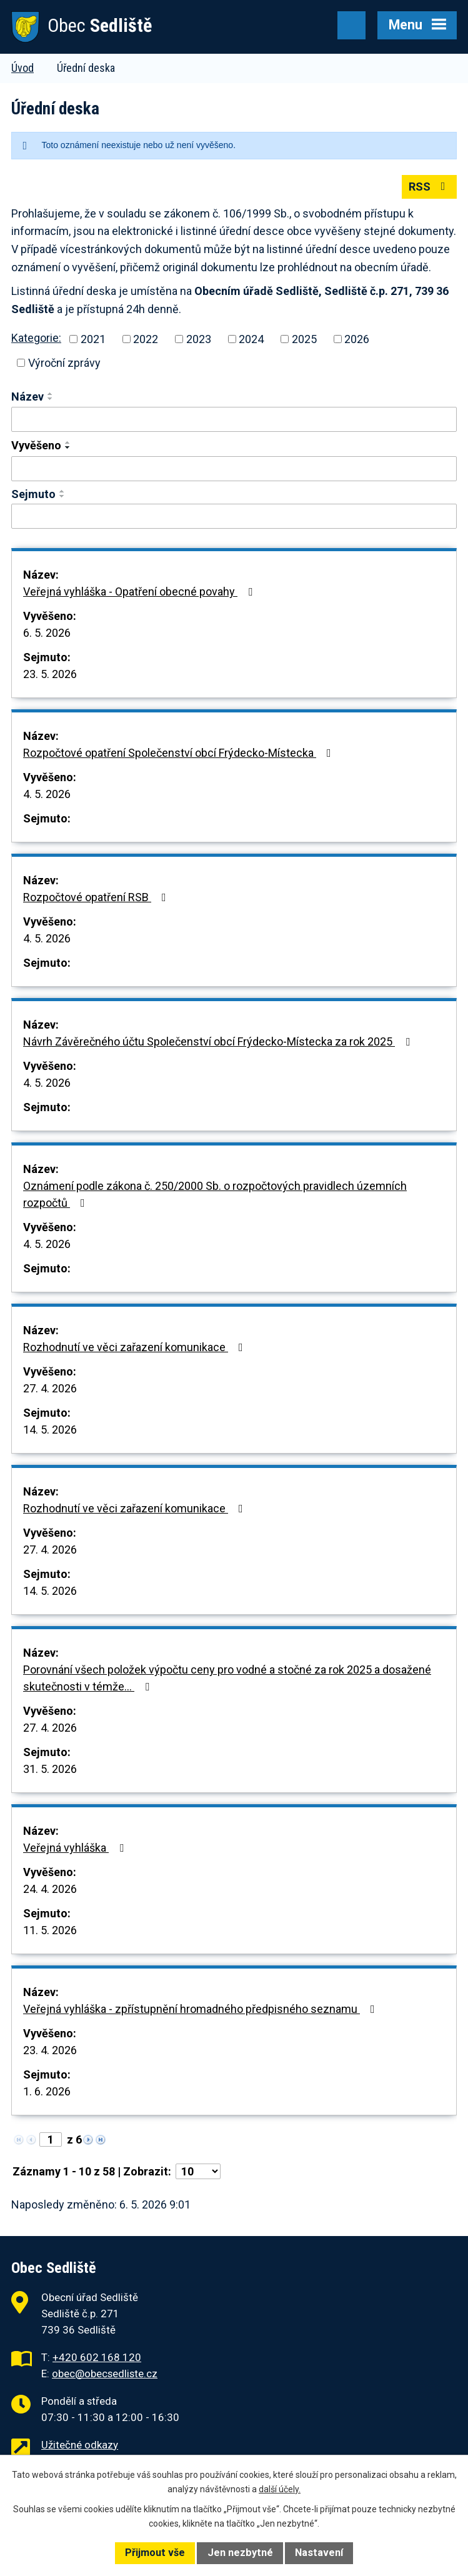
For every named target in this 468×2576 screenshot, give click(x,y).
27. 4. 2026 (50, 1388)
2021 (93, 339)
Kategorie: (36, 337)
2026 (356, 339)
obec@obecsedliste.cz (104, 2373)
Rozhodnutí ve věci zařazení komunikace (135, 1347)
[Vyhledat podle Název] (234, 419)
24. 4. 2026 (50, 1888)
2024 (251, 339)
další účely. (280, 2489)
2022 (145, 339)
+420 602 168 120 (96, 2357)
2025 (304, 339)
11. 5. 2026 (50, 1930)
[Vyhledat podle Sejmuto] (234, 516)
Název (27, 396)
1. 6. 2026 (47, 2091)
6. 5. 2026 (47, 632)
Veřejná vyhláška (76, 1847)
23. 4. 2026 (50, 2050)
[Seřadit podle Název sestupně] (50, 398)
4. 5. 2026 (47, 794)
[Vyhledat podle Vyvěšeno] (234, 468)
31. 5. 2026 (50, 1768)
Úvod (22, 67)
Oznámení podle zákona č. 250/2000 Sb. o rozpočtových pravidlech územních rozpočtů (215, 1194)
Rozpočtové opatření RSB (97, 897)
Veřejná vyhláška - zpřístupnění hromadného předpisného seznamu (201, 2008)
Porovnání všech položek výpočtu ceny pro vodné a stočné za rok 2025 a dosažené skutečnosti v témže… (227, 1678)
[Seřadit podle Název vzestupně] (50, 393)
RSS (430, 186)
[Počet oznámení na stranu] (198, 2171)
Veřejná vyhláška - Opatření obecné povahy (140, 591)
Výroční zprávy (64, 362)
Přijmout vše (155, 2553)
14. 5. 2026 (50, 1429)
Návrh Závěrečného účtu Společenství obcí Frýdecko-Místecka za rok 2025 (219, 1041)
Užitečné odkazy (79, 2445)
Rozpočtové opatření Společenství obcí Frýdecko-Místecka (179, 752)
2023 (198, 339)
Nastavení (319, 2553)
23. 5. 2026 (50, 674)
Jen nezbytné (240, 2553)
